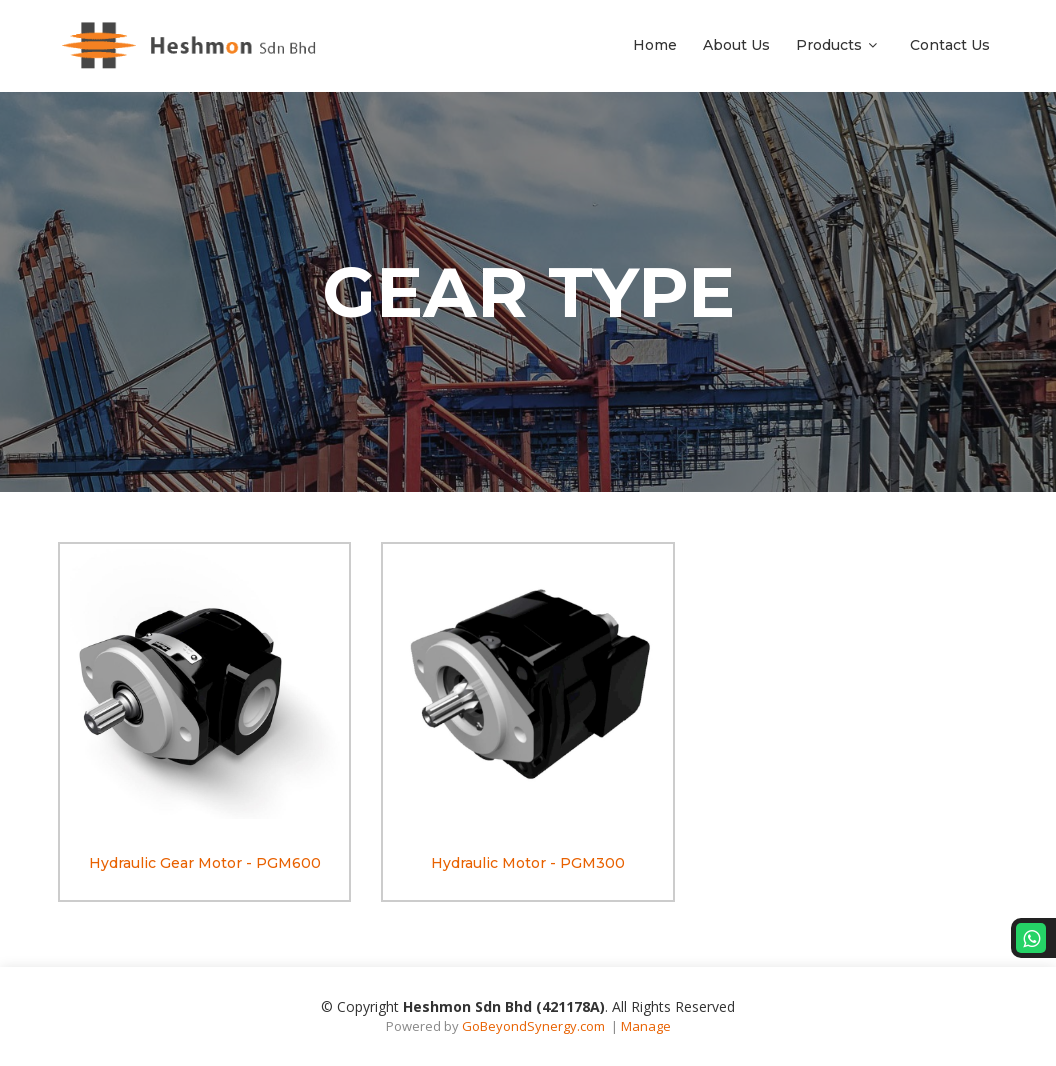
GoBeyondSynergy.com (533, 1026)
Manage (646, 1026)
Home (655, 45)
